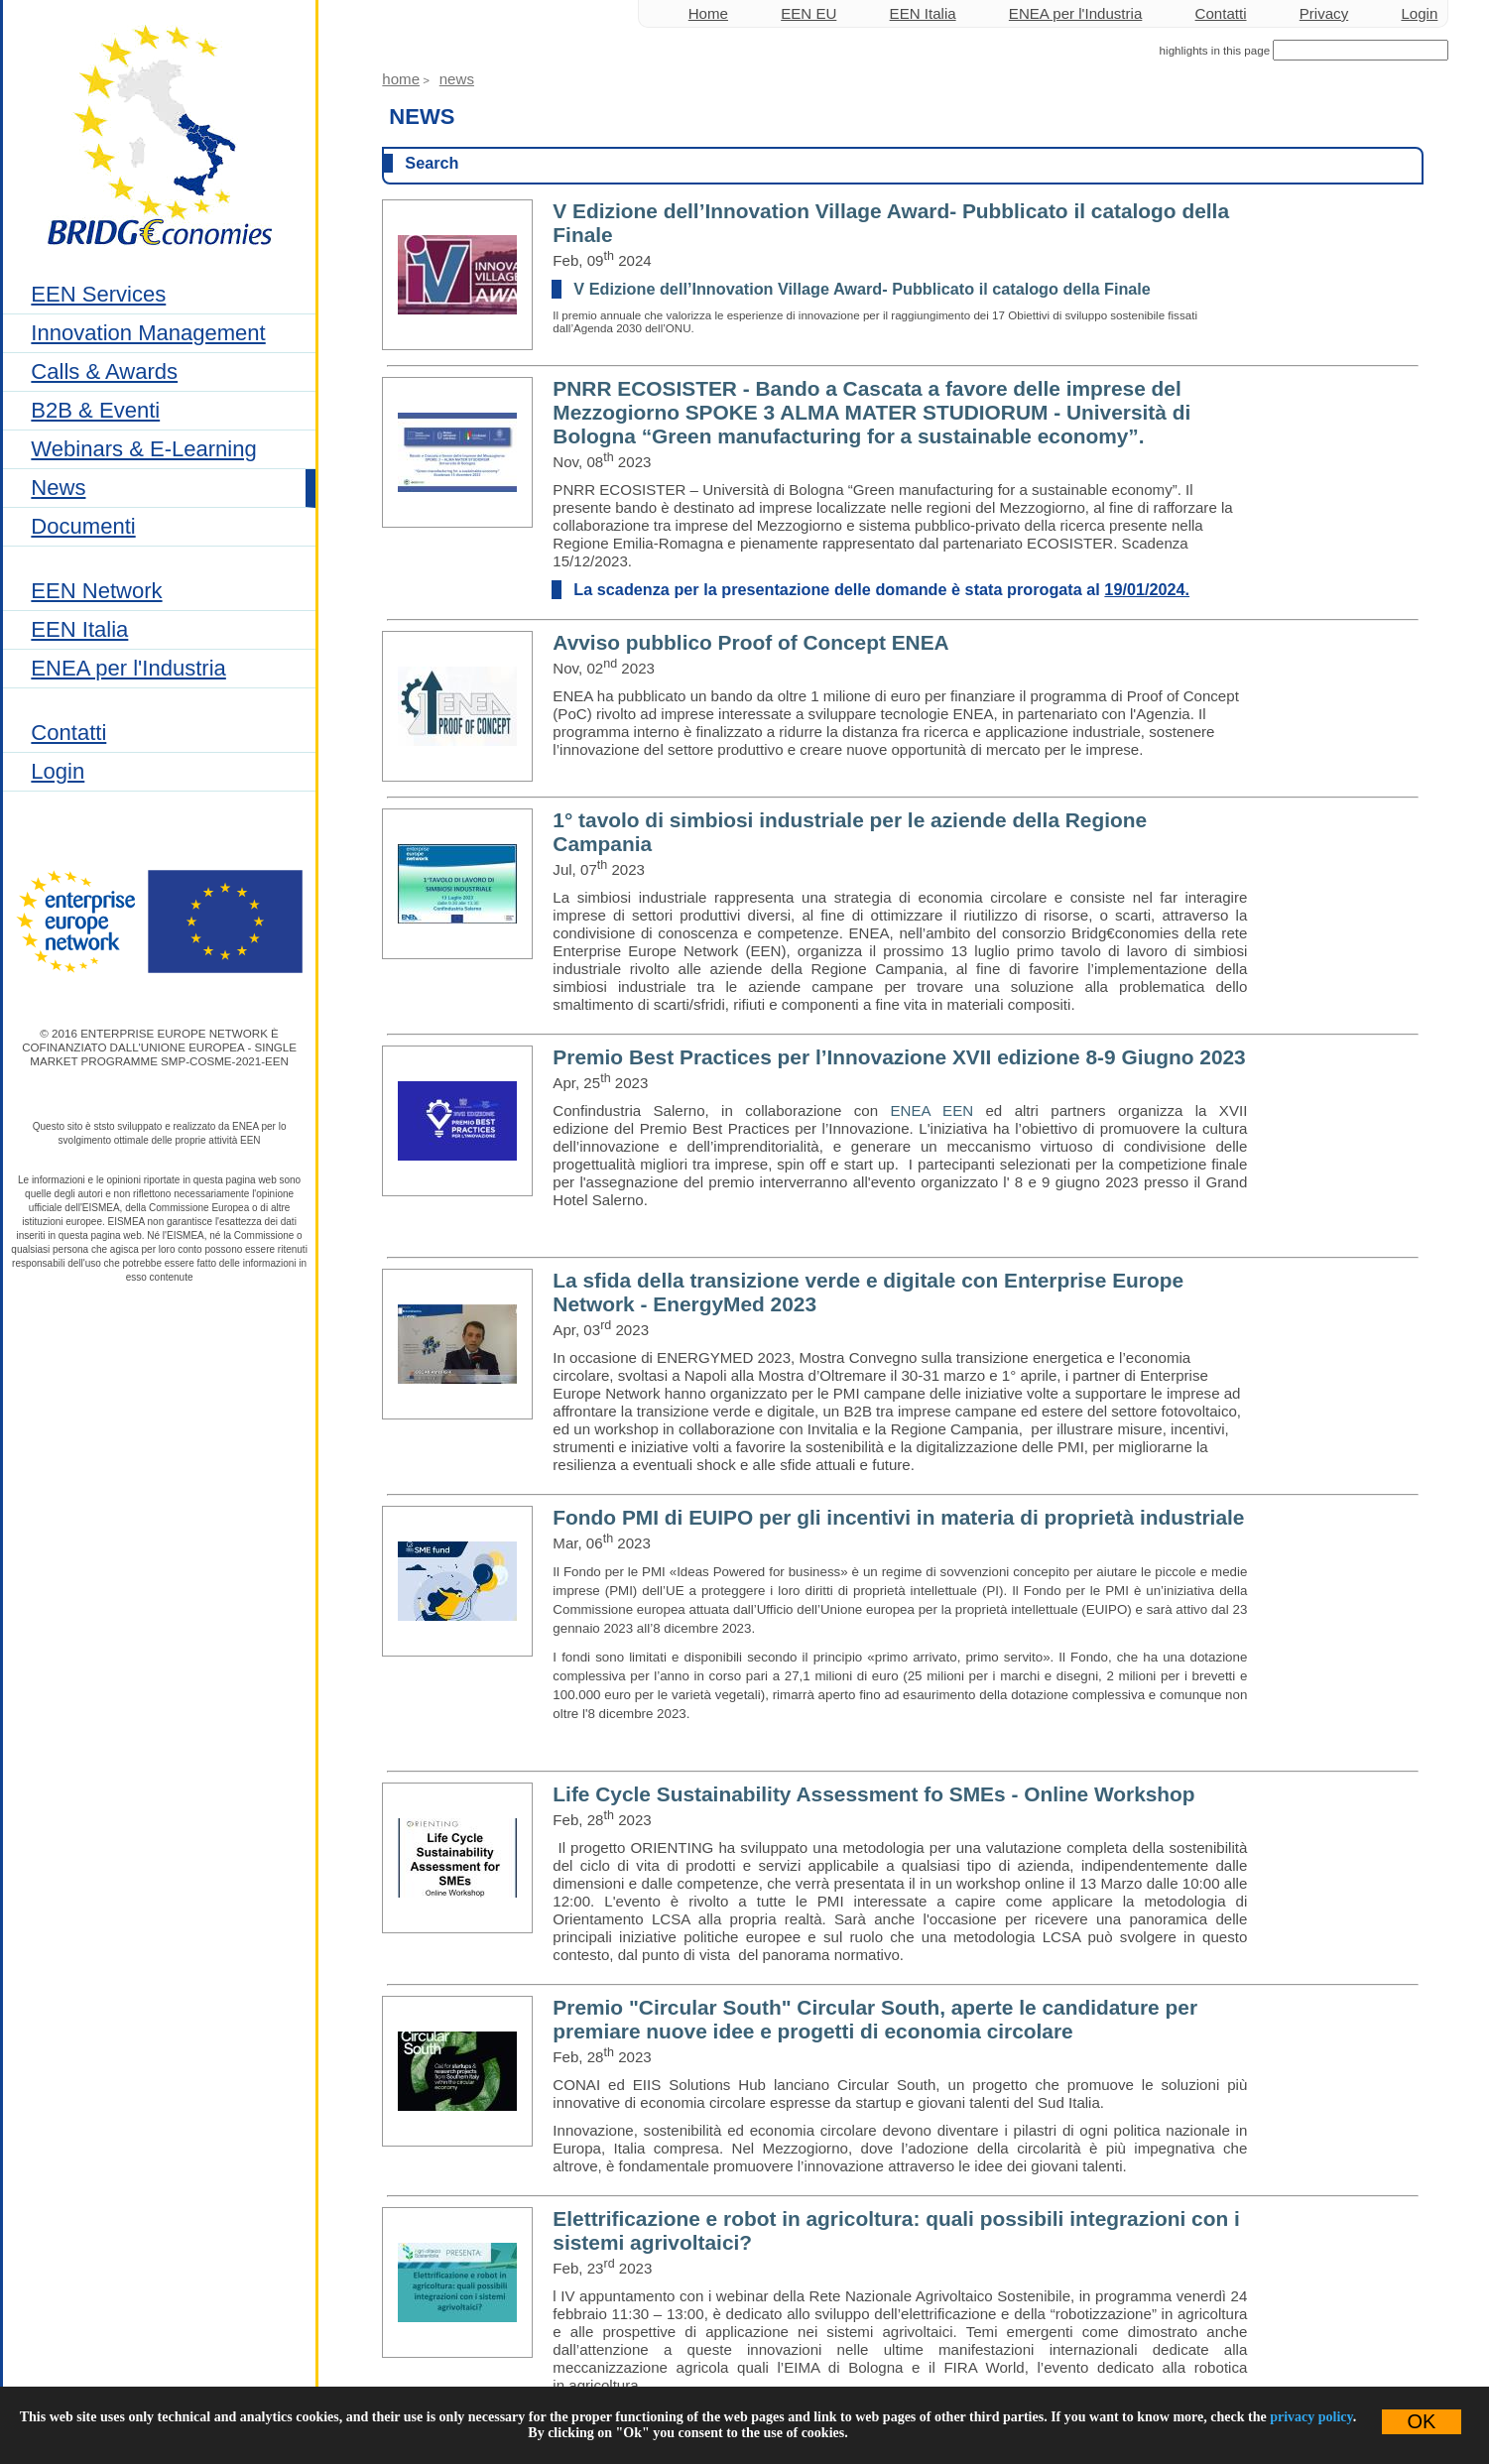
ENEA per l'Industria (128, 668)
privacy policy (1311, 2416)
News (58, 487)
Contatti (68, 732)
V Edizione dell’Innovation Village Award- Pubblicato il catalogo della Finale (862, 289)
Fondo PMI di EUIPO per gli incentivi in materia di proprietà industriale (898, 1517)
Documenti (83, 526)
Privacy (1324, 13)
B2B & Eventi (95, 410)
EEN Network (96, 590)
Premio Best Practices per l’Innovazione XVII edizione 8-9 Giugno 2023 (899, 1057)
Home (708, 13)
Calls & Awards (104, 371)
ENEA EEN (932, 1110)
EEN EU (808, 13)
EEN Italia (79, 629)
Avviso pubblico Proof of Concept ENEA (750, 642)
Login (57, 771)
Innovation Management (148, 332)
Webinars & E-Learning (143, 448)
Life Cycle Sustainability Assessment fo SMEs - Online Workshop (873, 1794)
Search (431, 163)
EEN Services (98, 294)
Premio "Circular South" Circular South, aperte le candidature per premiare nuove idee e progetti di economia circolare (875, 2019)
